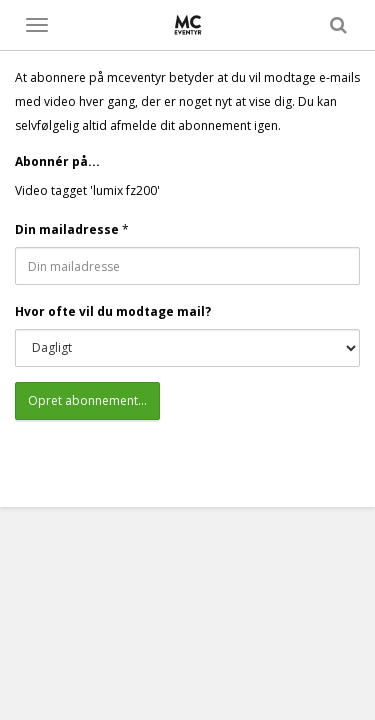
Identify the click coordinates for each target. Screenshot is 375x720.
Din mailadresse (67, 229)
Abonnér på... (57, 161)
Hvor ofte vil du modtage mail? (113, 311)
